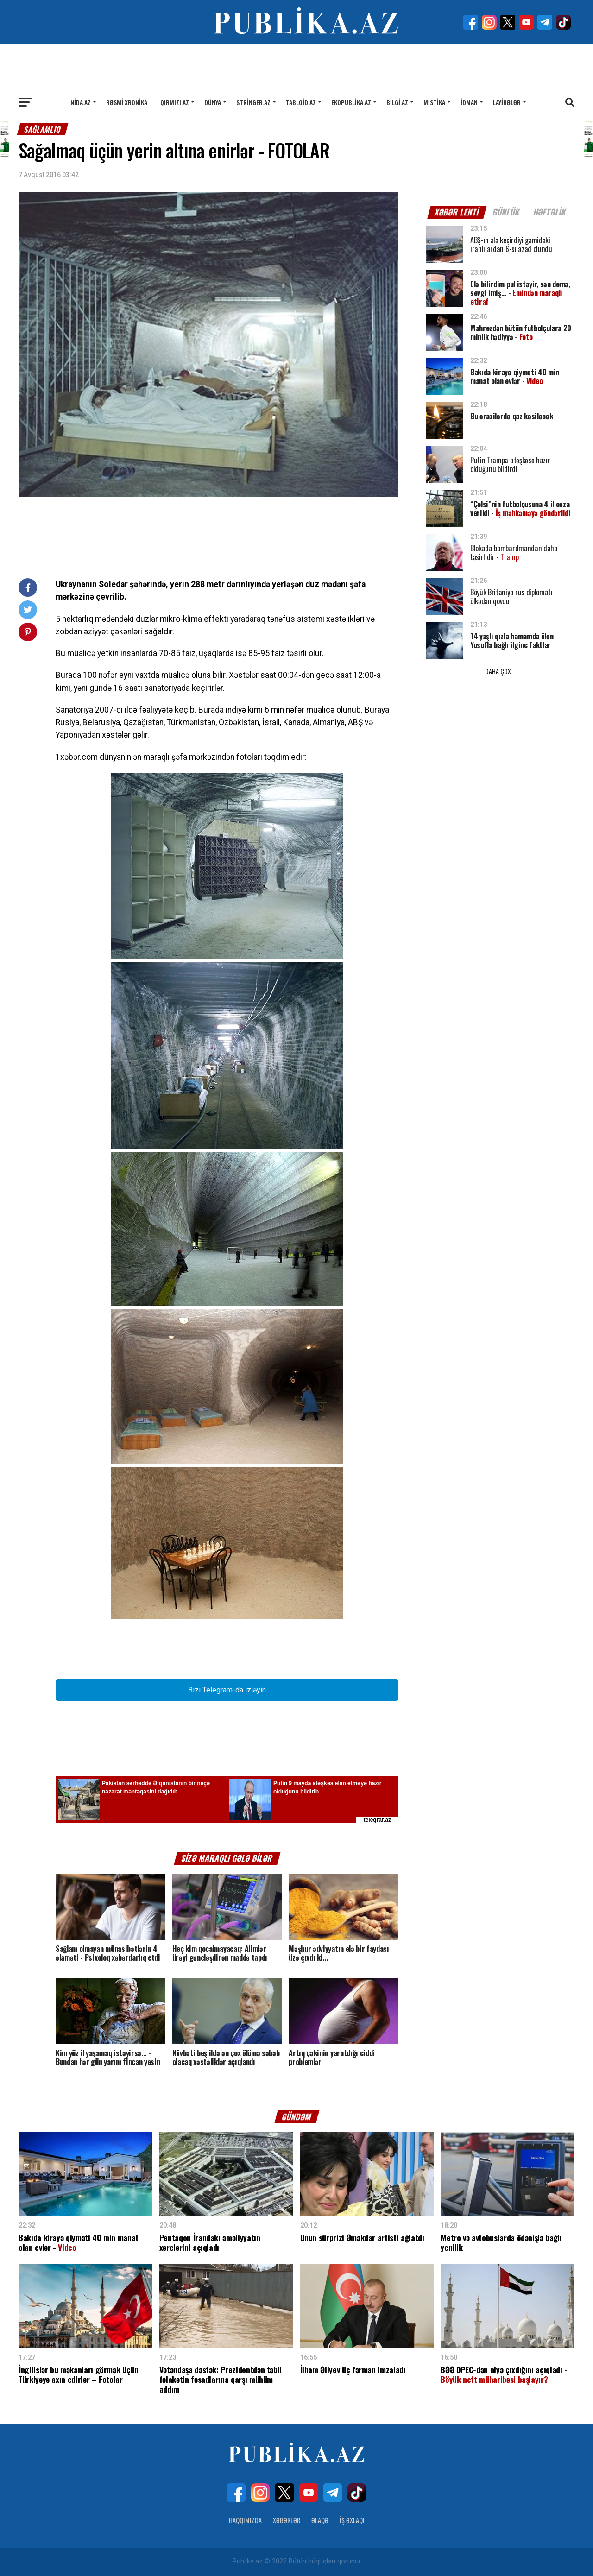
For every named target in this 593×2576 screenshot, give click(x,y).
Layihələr (507, 102)
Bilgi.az (397, 102)
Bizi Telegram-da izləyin (227, 1690)
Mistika (434, 102)
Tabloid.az (301, 102)
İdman (469, 102)
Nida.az (80, 102)
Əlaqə (319, 2520)
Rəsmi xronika (126, 102)
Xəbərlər (286, 2520)
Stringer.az (253, 102)
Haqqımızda (245, 2520)
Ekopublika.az (351, 102)
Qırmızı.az (174, 102)
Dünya (212, 102)
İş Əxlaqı (352, 2520)
